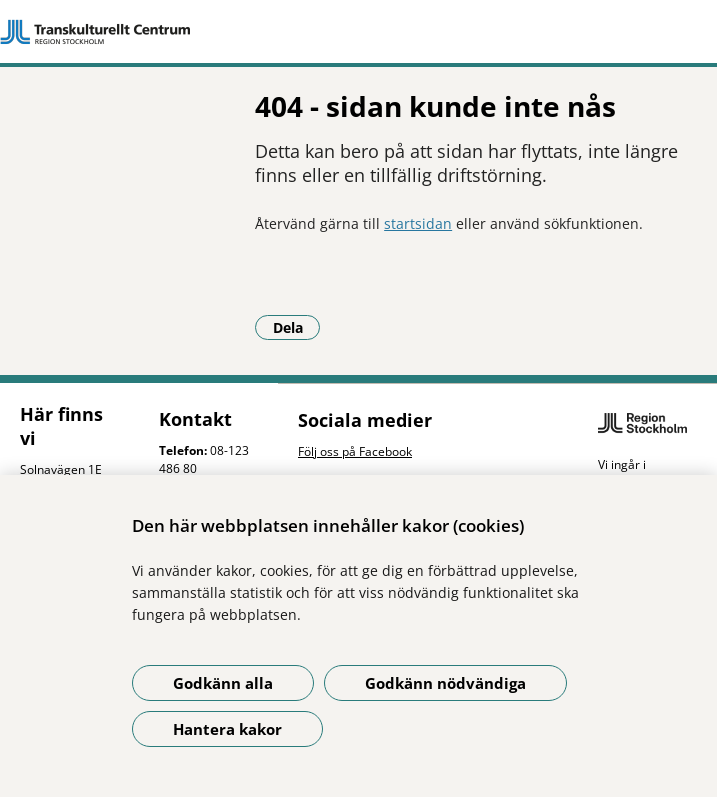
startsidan (418, 223)
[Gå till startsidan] (358, 32)
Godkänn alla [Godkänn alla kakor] (223, 683)
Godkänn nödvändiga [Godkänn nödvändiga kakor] (445, 683)
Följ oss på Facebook (355, 451)
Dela (297, 327)
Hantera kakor (227, 729)
